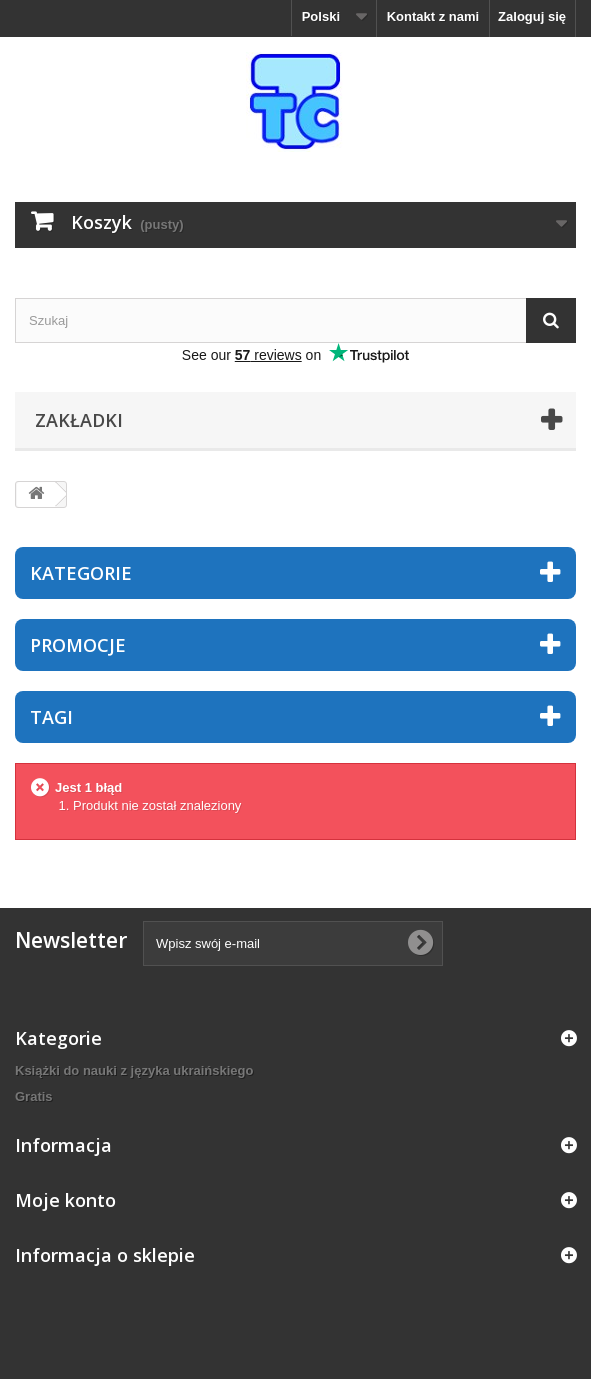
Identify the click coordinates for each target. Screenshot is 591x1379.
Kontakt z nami (433, 16)
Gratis (34, 1096)
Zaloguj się (532, 16)
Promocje (78, 645)
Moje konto (65, 1200)
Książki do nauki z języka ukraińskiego (134, 1070)
